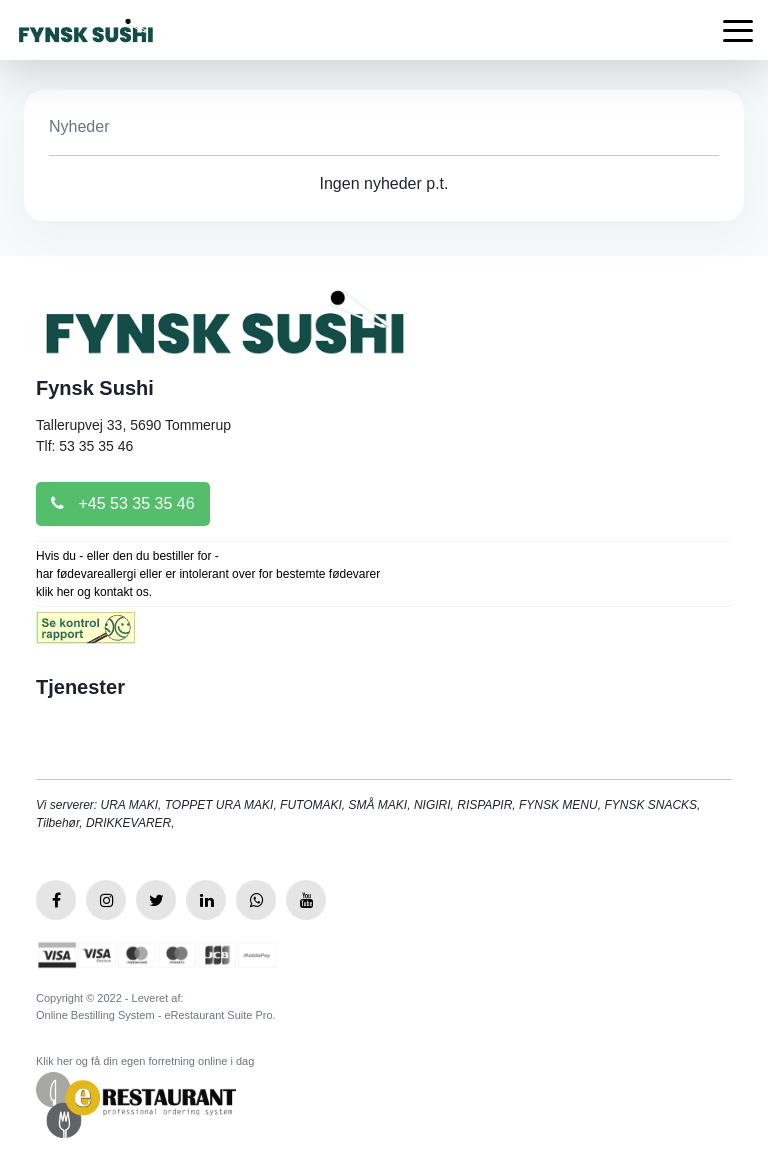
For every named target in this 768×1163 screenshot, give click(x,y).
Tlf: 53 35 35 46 (84, 446)
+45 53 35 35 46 (123, 503)
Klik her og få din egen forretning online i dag (145, 1061)
